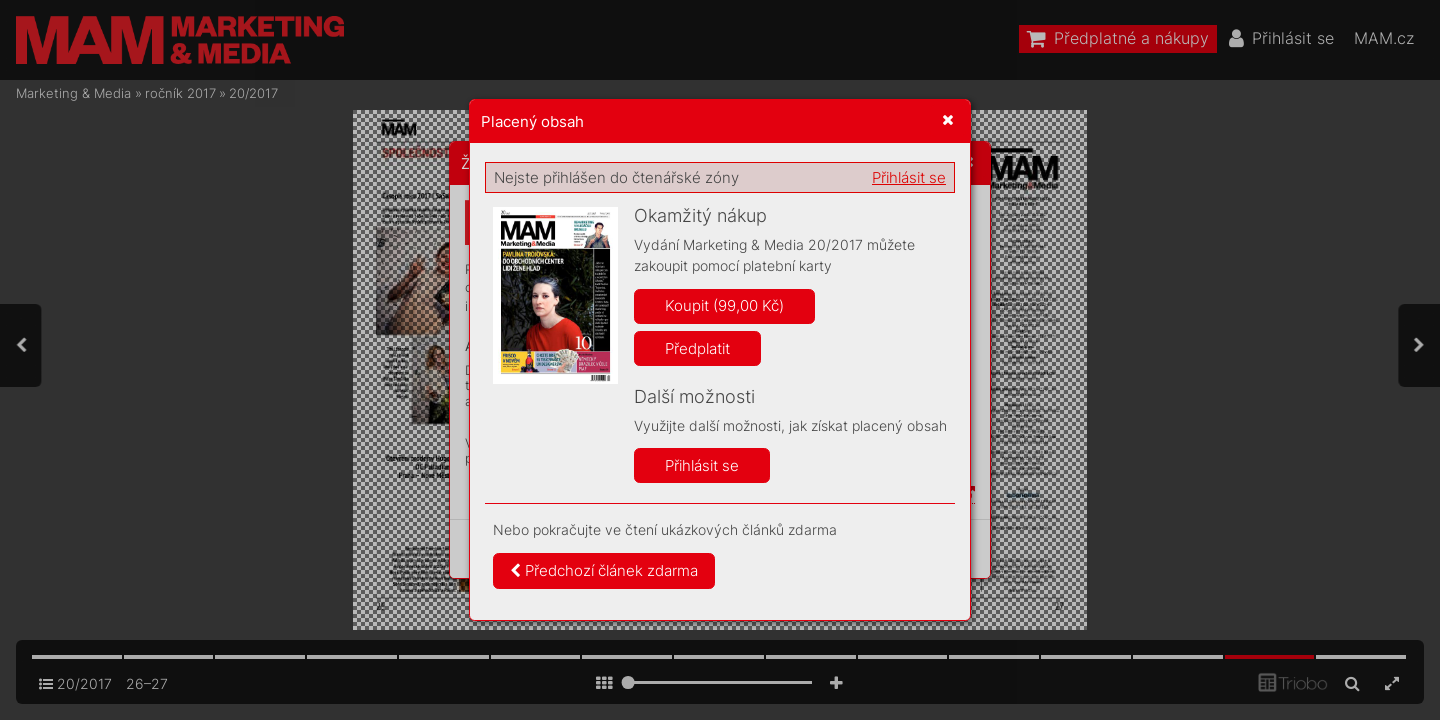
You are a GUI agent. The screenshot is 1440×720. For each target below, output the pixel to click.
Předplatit (697, 348)
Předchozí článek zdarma (604, 570)
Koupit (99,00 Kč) (724, 305)
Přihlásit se (909, 177)
